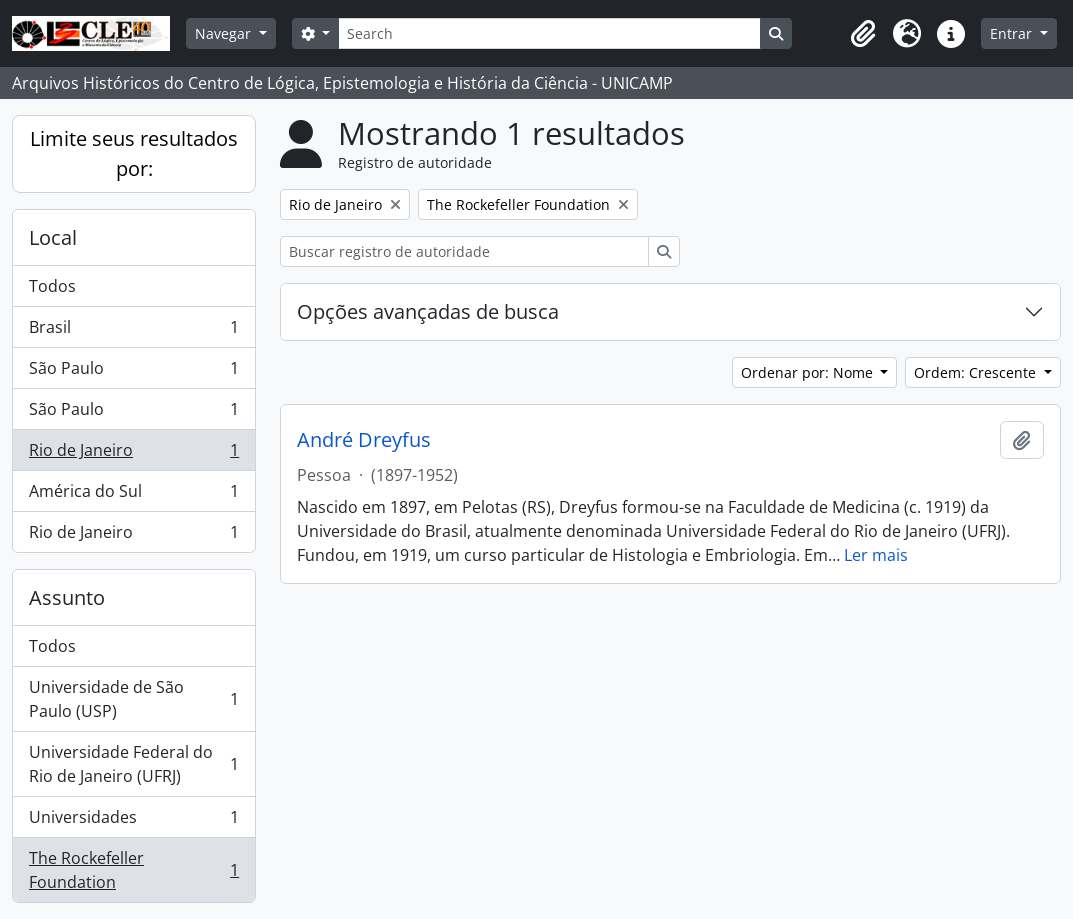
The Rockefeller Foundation (133, 870)
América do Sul (133, 495)
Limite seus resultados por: (134, 153)
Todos (52, 286)
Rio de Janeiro (133, 454)
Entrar (1013, 33)
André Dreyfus (364, 440)
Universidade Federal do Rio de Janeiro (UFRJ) (133, 764)
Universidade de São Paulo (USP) (133, 699)
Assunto (67, 597)
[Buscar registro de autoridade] (464, 251)
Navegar (225, 33)
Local (53, 237)
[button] (863, 34)
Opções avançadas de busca (428, 311)
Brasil (133, 331)
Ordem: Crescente (977, 372)
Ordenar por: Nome (809, 372)
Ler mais (876, 555)
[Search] (549, 33)
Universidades (133, 821)
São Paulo (133, 372)
